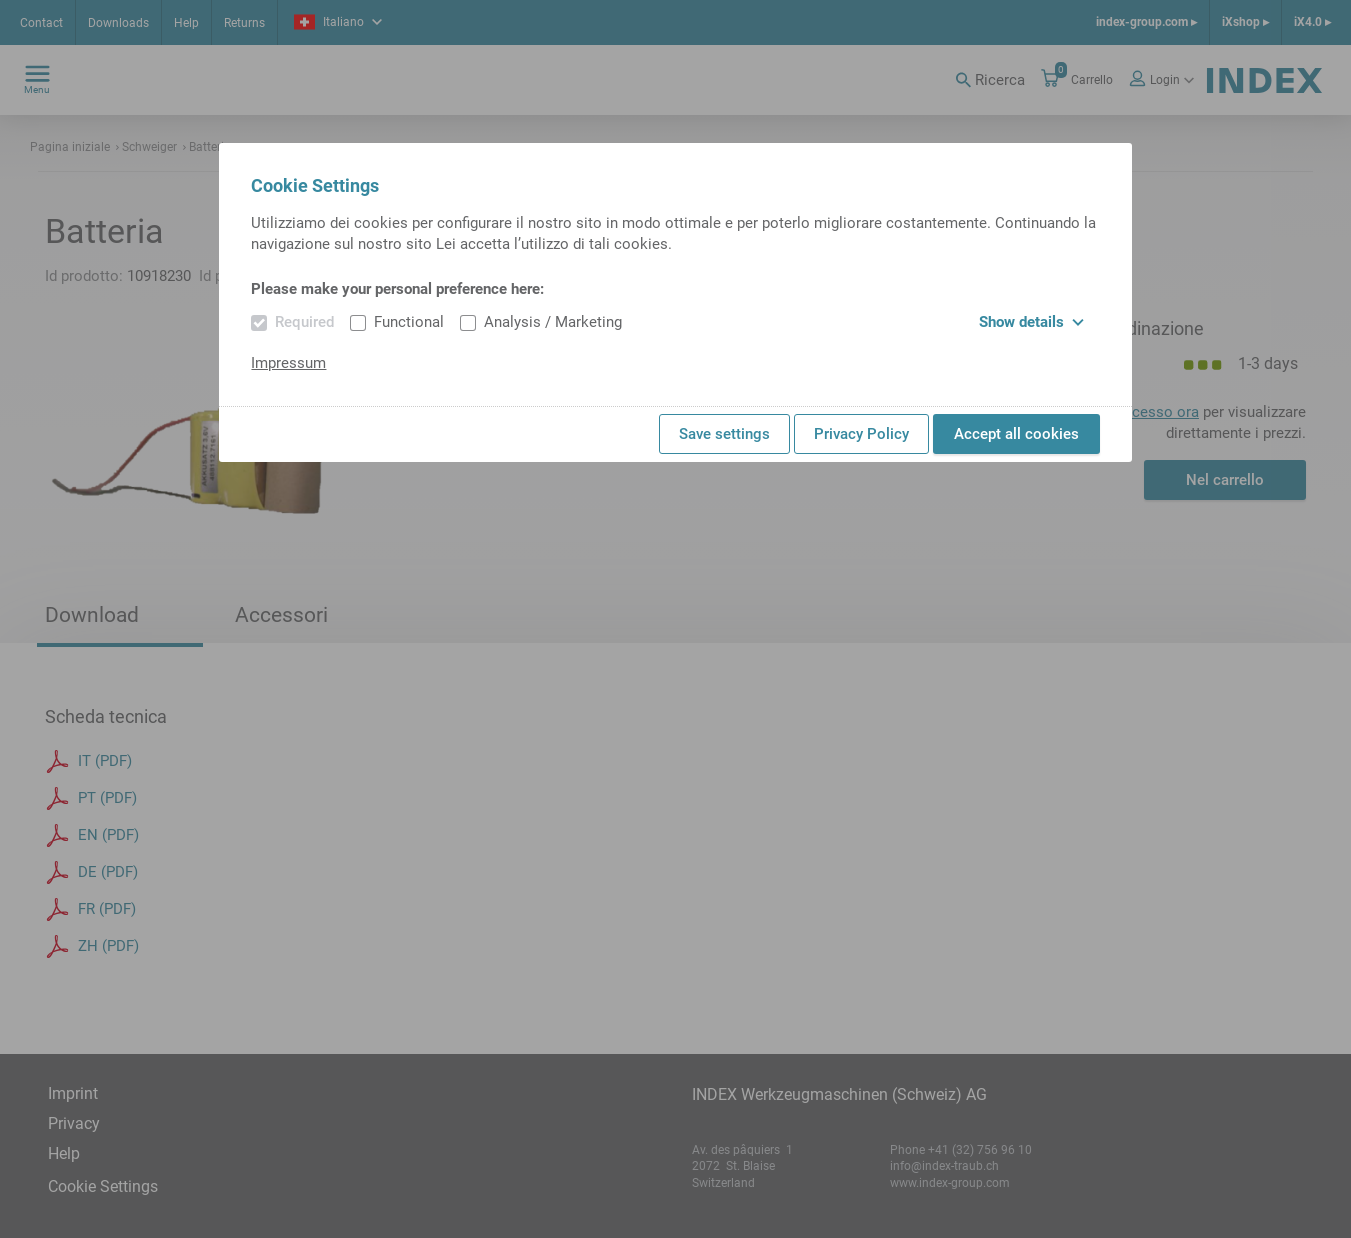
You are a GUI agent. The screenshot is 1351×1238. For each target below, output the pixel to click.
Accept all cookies (1016, 434)
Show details (1031, 322)
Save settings (724, 434)
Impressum (288, 363)
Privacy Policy (861, 434)
